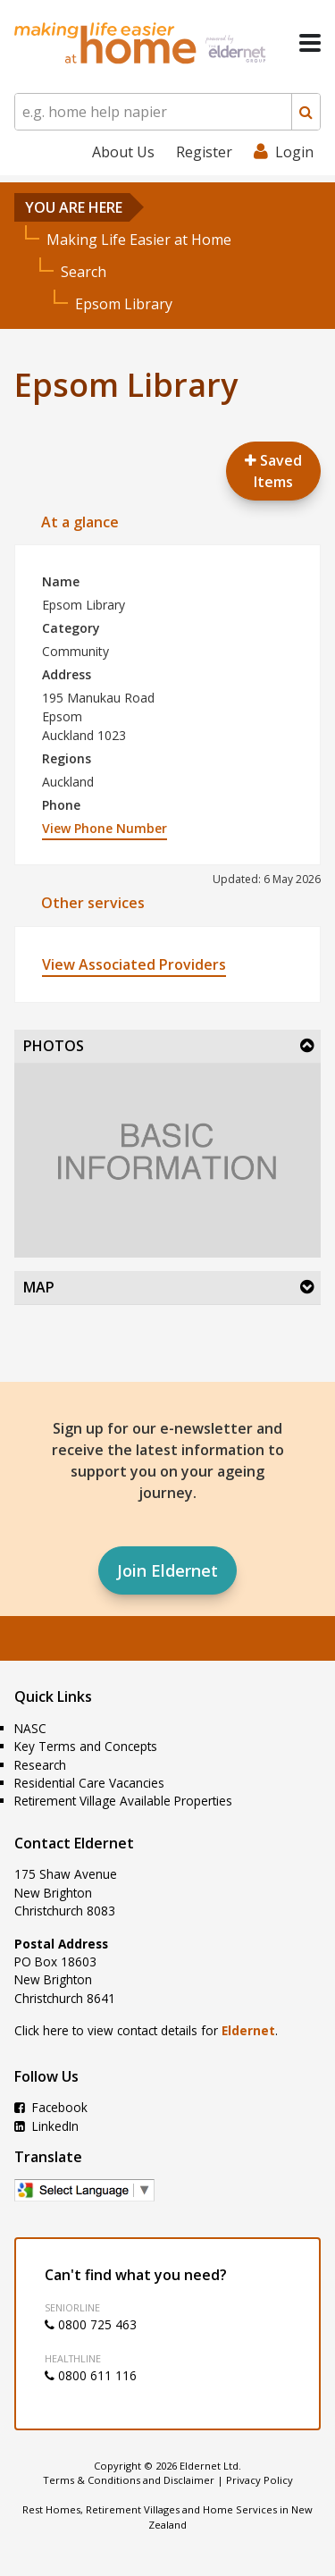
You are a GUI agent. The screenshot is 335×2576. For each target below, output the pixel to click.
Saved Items (273, 471)
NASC (30, 1728)
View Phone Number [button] (104, 828)
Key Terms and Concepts (85, 1746)
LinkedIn (46, 2125)
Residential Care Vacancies (89, 1782)
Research (40, 1764)
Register (204, 152)
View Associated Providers (134, 964)
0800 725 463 (91, 2324)
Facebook (51, 2107)
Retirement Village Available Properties (123, 1800)
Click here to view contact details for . (146, 2030)
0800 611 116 (91, 2375)
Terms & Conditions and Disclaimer (128, 2480)
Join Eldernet (167, 1570)
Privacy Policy (259, 2480)
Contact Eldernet (74, 1843)
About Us (123, 152)
